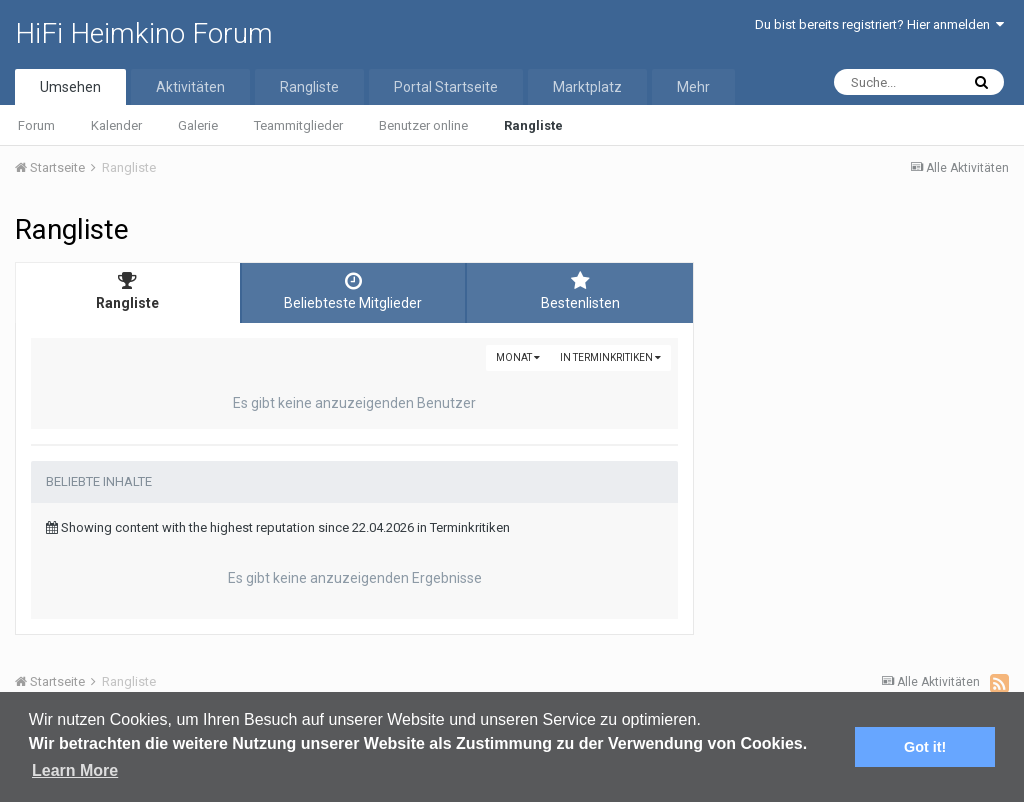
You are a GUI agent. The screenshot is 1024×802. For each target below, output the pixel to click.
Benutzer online (423, 125)
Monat (518, 357)
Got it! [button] (925, 747)
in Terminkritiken (610, 357)
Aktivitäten (190, 87)
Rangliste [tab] (128, 291)
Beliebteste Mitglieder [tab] (354, 291)
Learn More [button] (75, 770)
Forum (36, 125)
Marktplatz (587, 87)
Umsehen (70, 87)
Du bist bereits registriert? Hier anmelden (879, 24)
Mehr (693, 87)
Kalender (116, 125)
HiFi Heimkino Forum (144, 33)
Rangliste (533, 125)
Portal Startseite (446, 87)
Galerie (198, 125)
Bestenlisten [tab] (580, 291)
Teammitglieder (298, 125)
